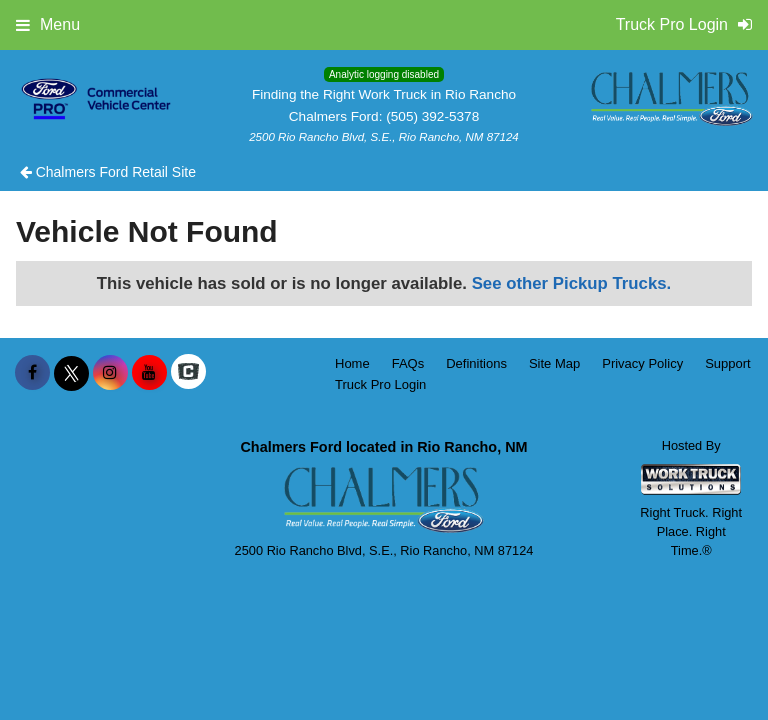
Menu (48, 24)
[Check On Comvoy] (188, 373)
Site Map (554, 363)
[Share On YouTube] (149, 373)
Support (728, 363)
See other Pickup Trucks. (572, 283)
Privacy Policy (642, 363)
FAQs (408, 363)
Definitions (476, 363)
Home (352, 363)
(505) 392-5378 (432, 116)
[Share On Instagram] (110, 373)
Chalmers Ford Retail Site (108, 172)
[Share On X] (71, 373)
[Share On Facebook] (32, 373)
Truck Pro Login (380, 384)
